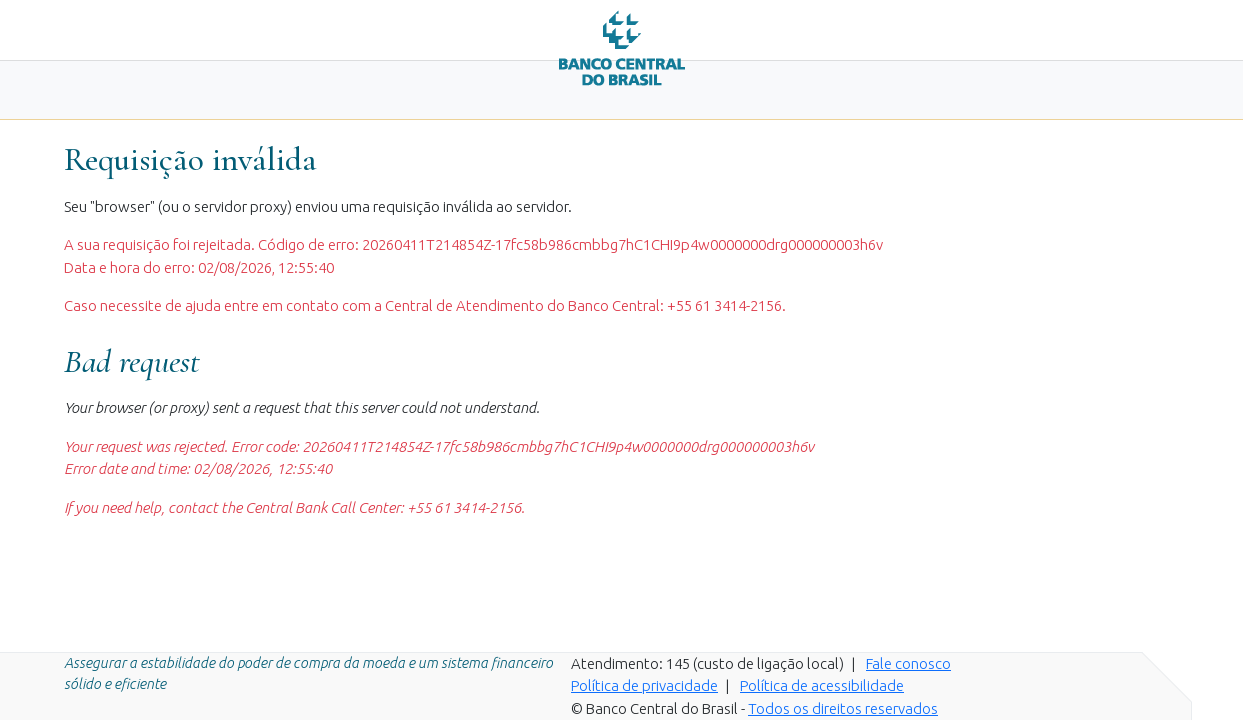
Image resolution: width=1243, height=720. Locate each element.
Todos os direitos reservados (843, 708)
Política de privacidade (644, 685)
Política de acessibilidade (822, 685)
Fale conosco (908, 663)
